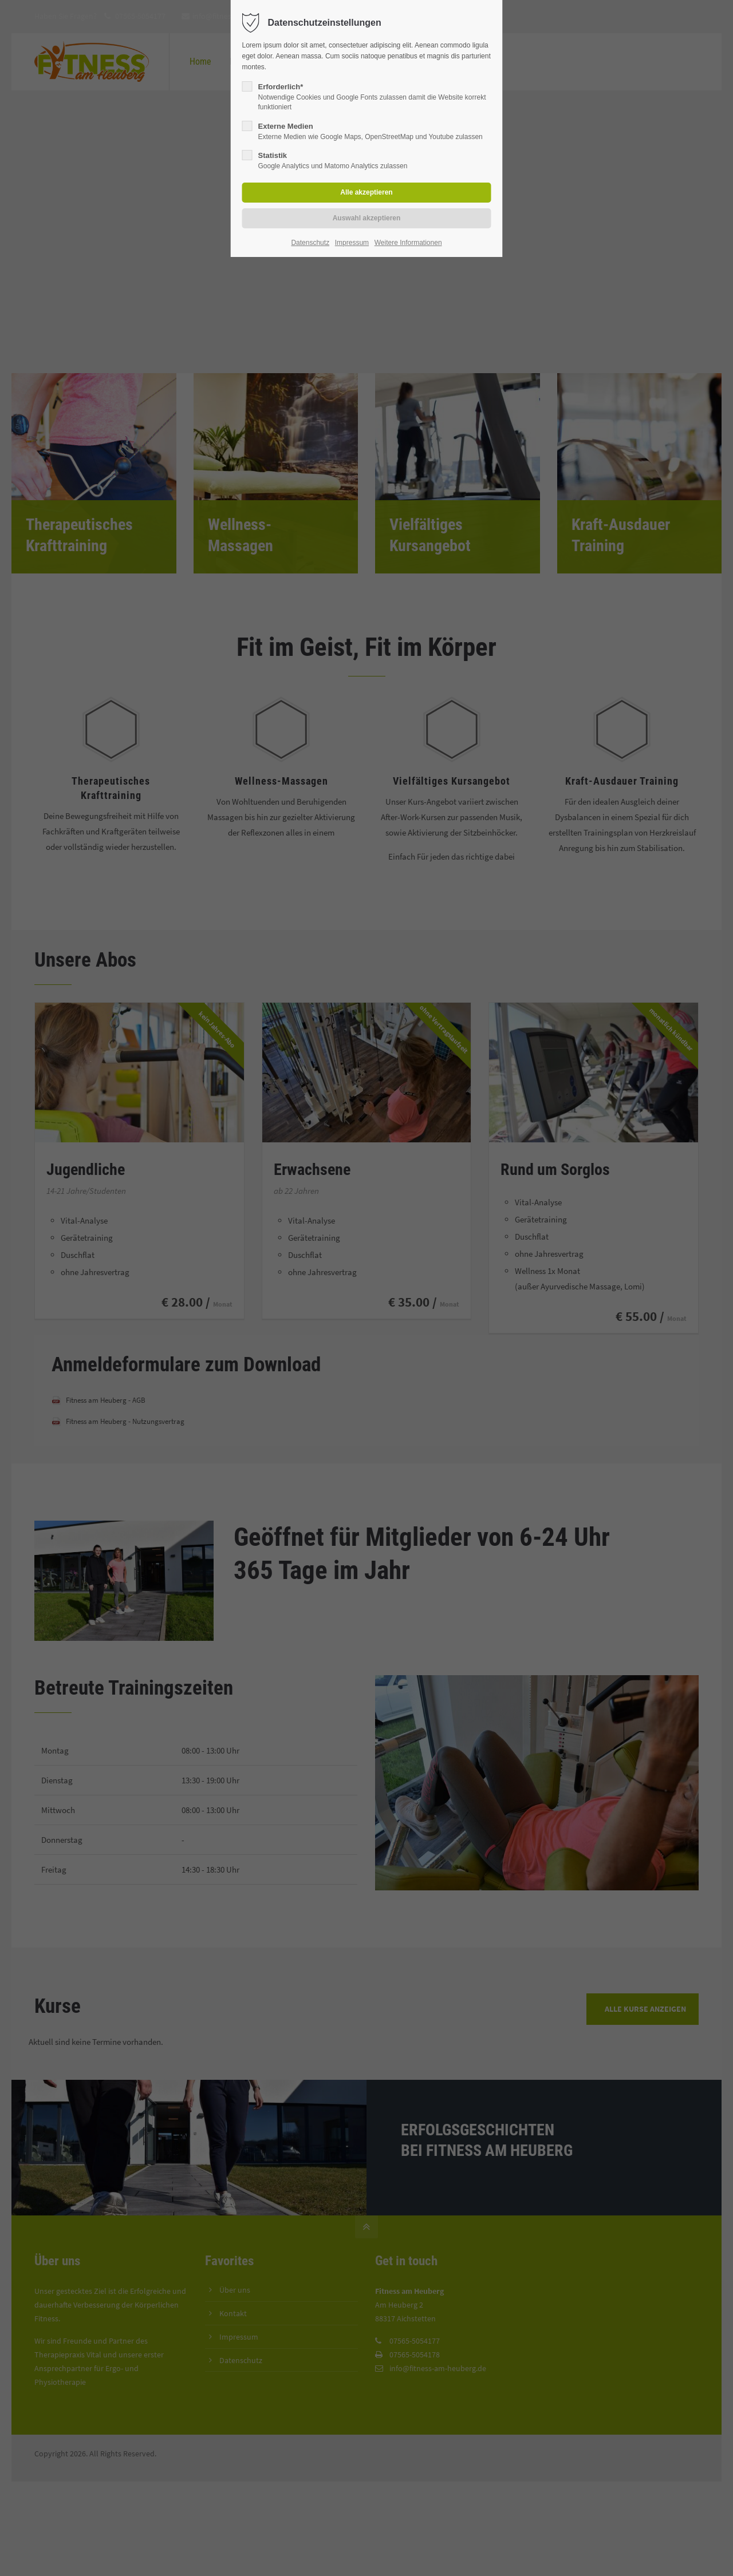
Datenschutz (310, 243)
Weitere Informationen (408, 243)
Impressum (352, 243)
